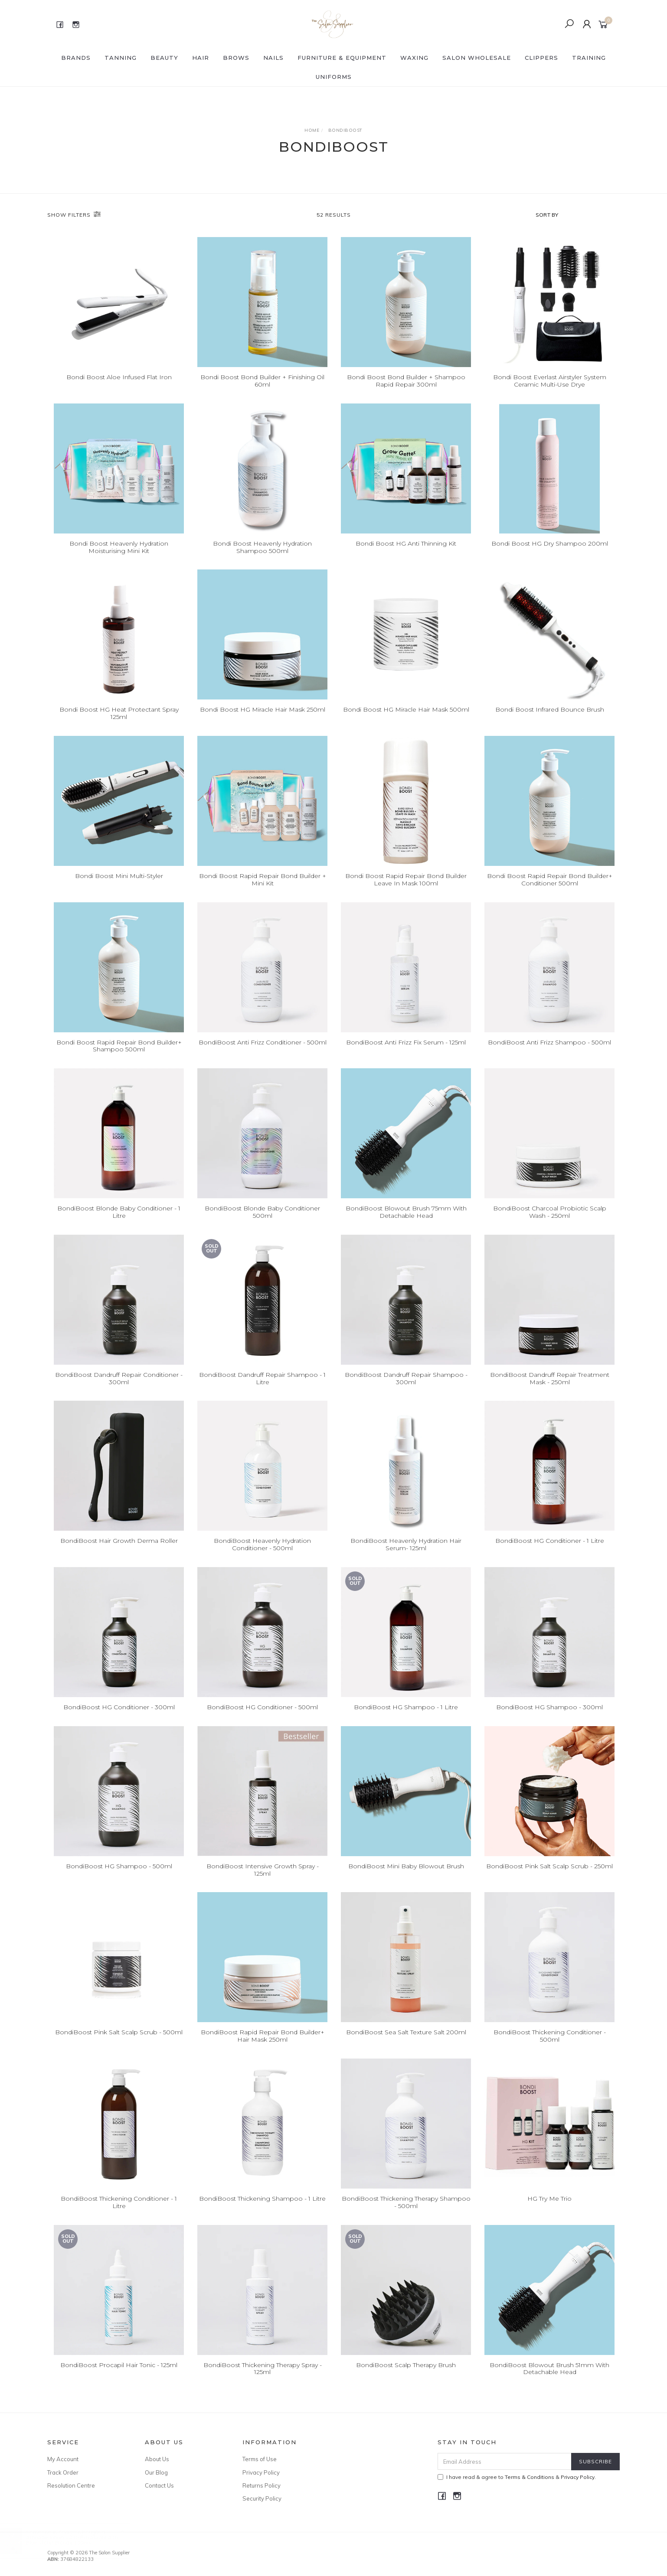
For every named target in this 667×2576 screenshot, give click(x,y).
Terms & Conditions (529, 2477)
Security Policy (261, 2498)
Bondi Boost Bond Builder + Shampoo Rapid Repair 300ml (406, 380)
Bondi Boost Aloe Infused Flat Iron (119, 377)
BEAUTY (164, 57)
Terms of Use (259, 2459)
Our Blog (156, 2472)
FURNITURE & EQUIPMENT (342, 57)
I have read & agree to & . (517, 2477)
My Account (62, 2459)
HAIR (200, 57)
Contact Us (159, 2485)
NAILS (273, 57)
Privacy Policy (261, 2472)
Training (589, 57)
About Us (157, 2459)
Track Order (62, 2472)
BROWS (236, 57)
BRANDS (76, 57)
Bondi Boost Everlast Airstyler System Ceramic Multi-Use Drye (549, 380)
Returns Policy (261, 2485)
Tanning (121, 57)
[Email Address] (505, 2461)
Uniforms (334, 76)
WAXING (414, 57)
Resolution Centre (71, 2485)
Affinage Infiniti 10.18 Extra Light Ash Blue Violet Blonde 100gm (81, 2540)
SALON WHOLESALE (476, 57)
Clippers (541, 57)
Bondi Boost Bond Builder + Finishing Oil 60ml (262, 380)
